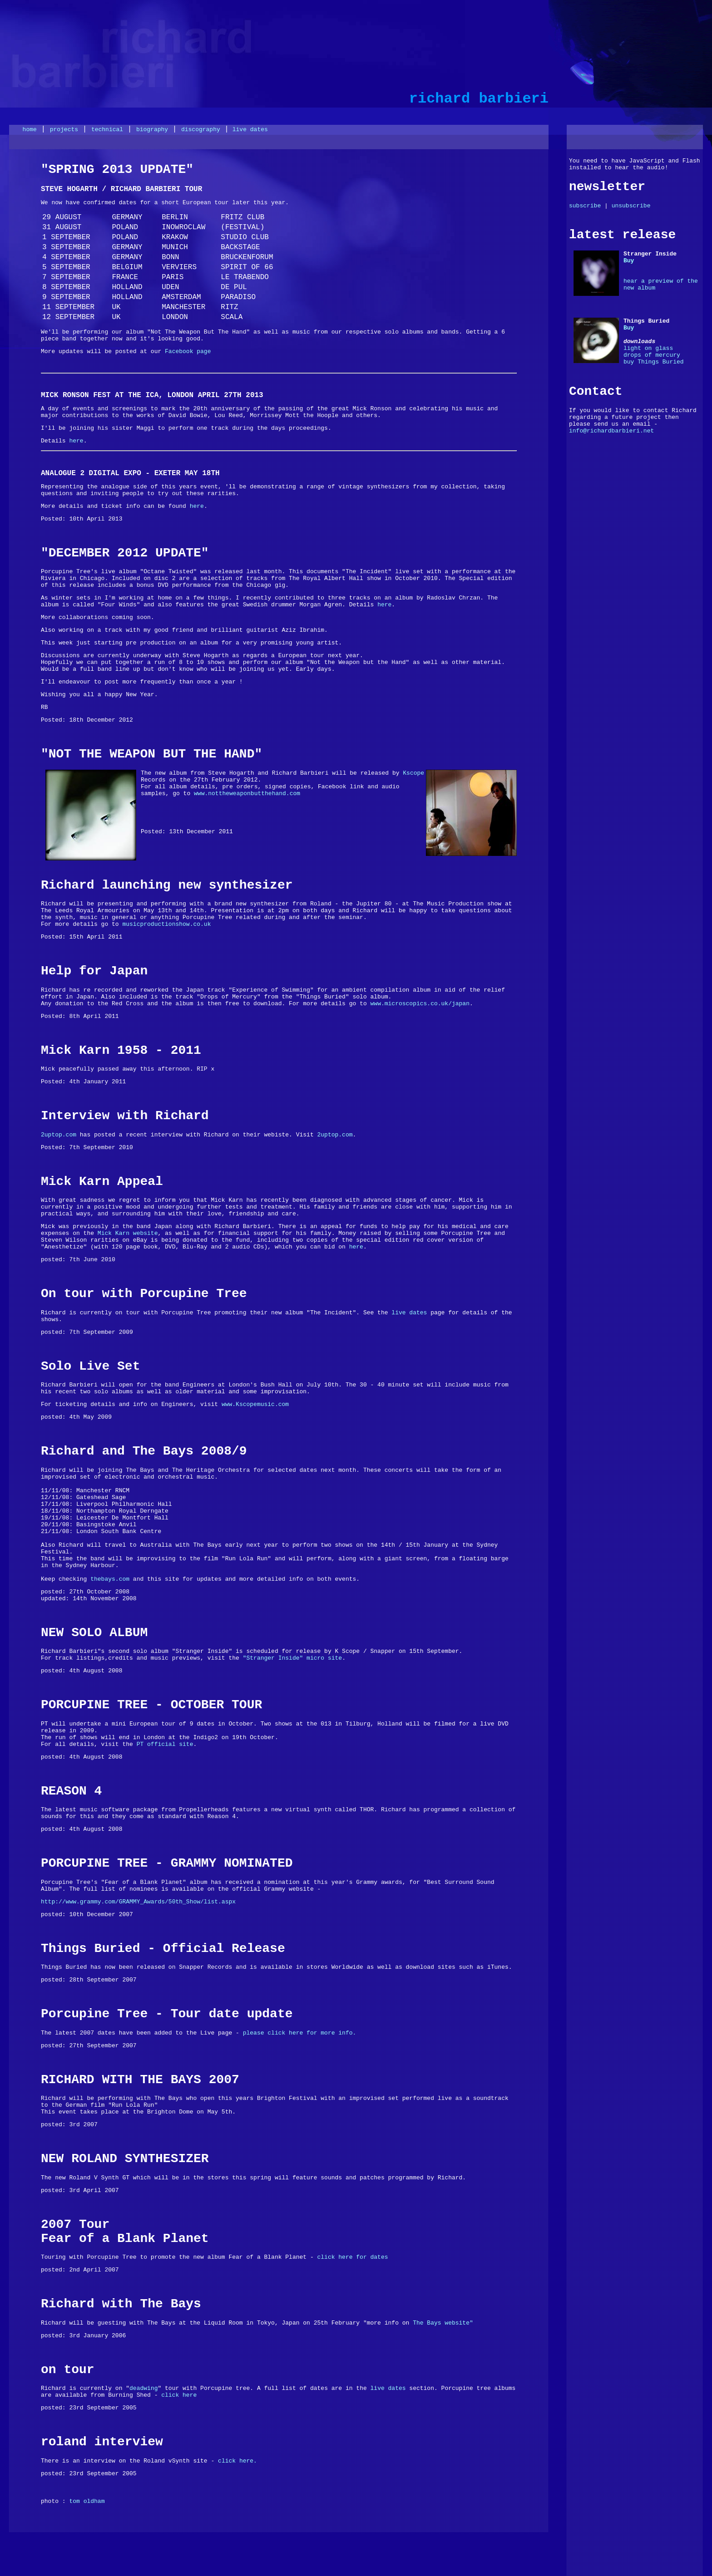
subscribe (585, 205)
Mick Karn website (128, 1233)
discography (200, 129)
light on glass (648, 348)
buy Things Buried (653, 362)
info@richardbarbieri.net (611, 431)
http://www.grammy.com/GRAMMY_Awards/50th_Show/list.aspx (138, 1901)
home (30, 129)
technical (107, 129)
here (76, 441)
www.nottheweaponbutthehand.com (247, 793)
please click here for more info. (299, 2033)
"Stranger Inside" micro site (292, 1658)
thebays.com (109, 1579)
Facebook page (188, 351)
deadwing (143, 2388)
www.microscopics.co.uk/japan (420, 1003)
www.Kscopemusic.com (255, 1404)
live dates (248, 129)
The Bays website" (443, 2323)
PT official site (163, 1744)
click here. (237, 2461)
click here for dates (352, 2257)
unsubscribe (631, 205)
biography (152, 129)
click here (179, 2395)
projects (64, 129)
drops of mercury (651, 355)
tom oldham (86, 2501)
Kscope (413, 773)
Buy (628, 260)
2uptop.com (58, 1134)
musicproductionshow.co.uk (166, 924)
